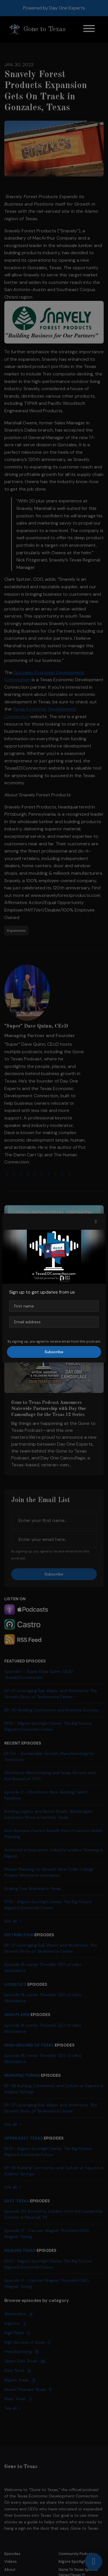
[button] (96, 1221)
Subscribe (54, 1351)
